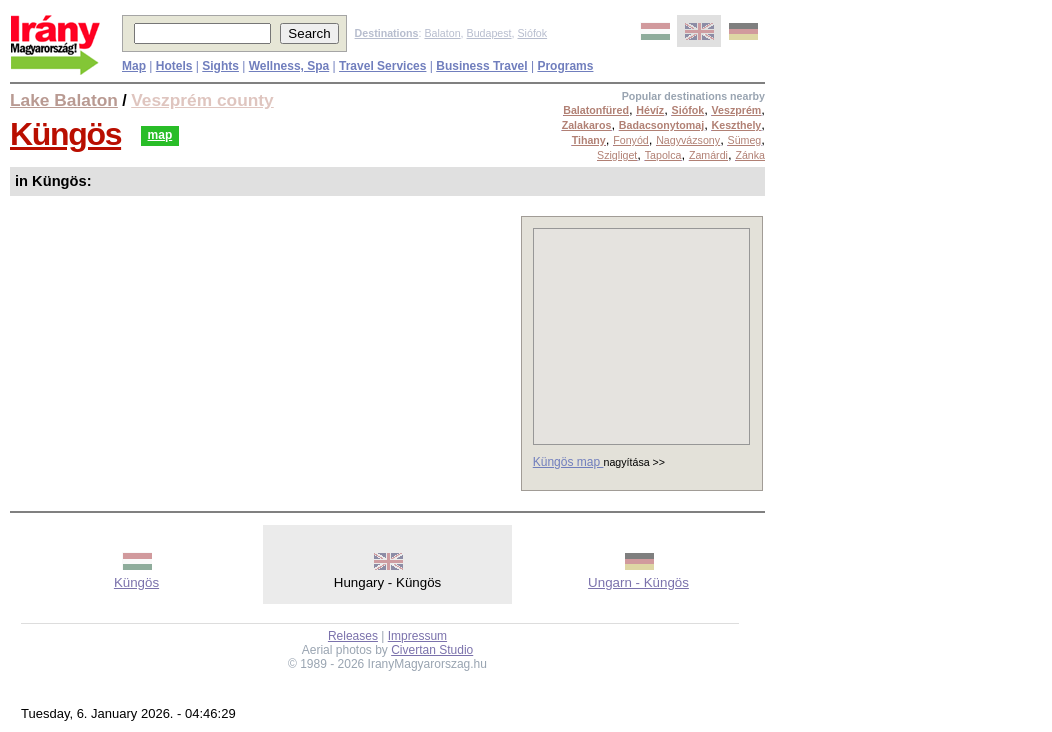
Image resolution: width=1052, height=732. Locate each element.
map (160, 135)
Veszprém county (202, 100)
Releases (353, 636)
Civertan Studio (432, 650)
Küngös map (568, 462)
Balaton (442, 33)
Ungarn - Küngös (638, 582)
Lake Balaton (64, 100)
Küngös (65, 134)
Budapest (489, 33)
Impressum (417, 636)
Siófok (532, 33)
